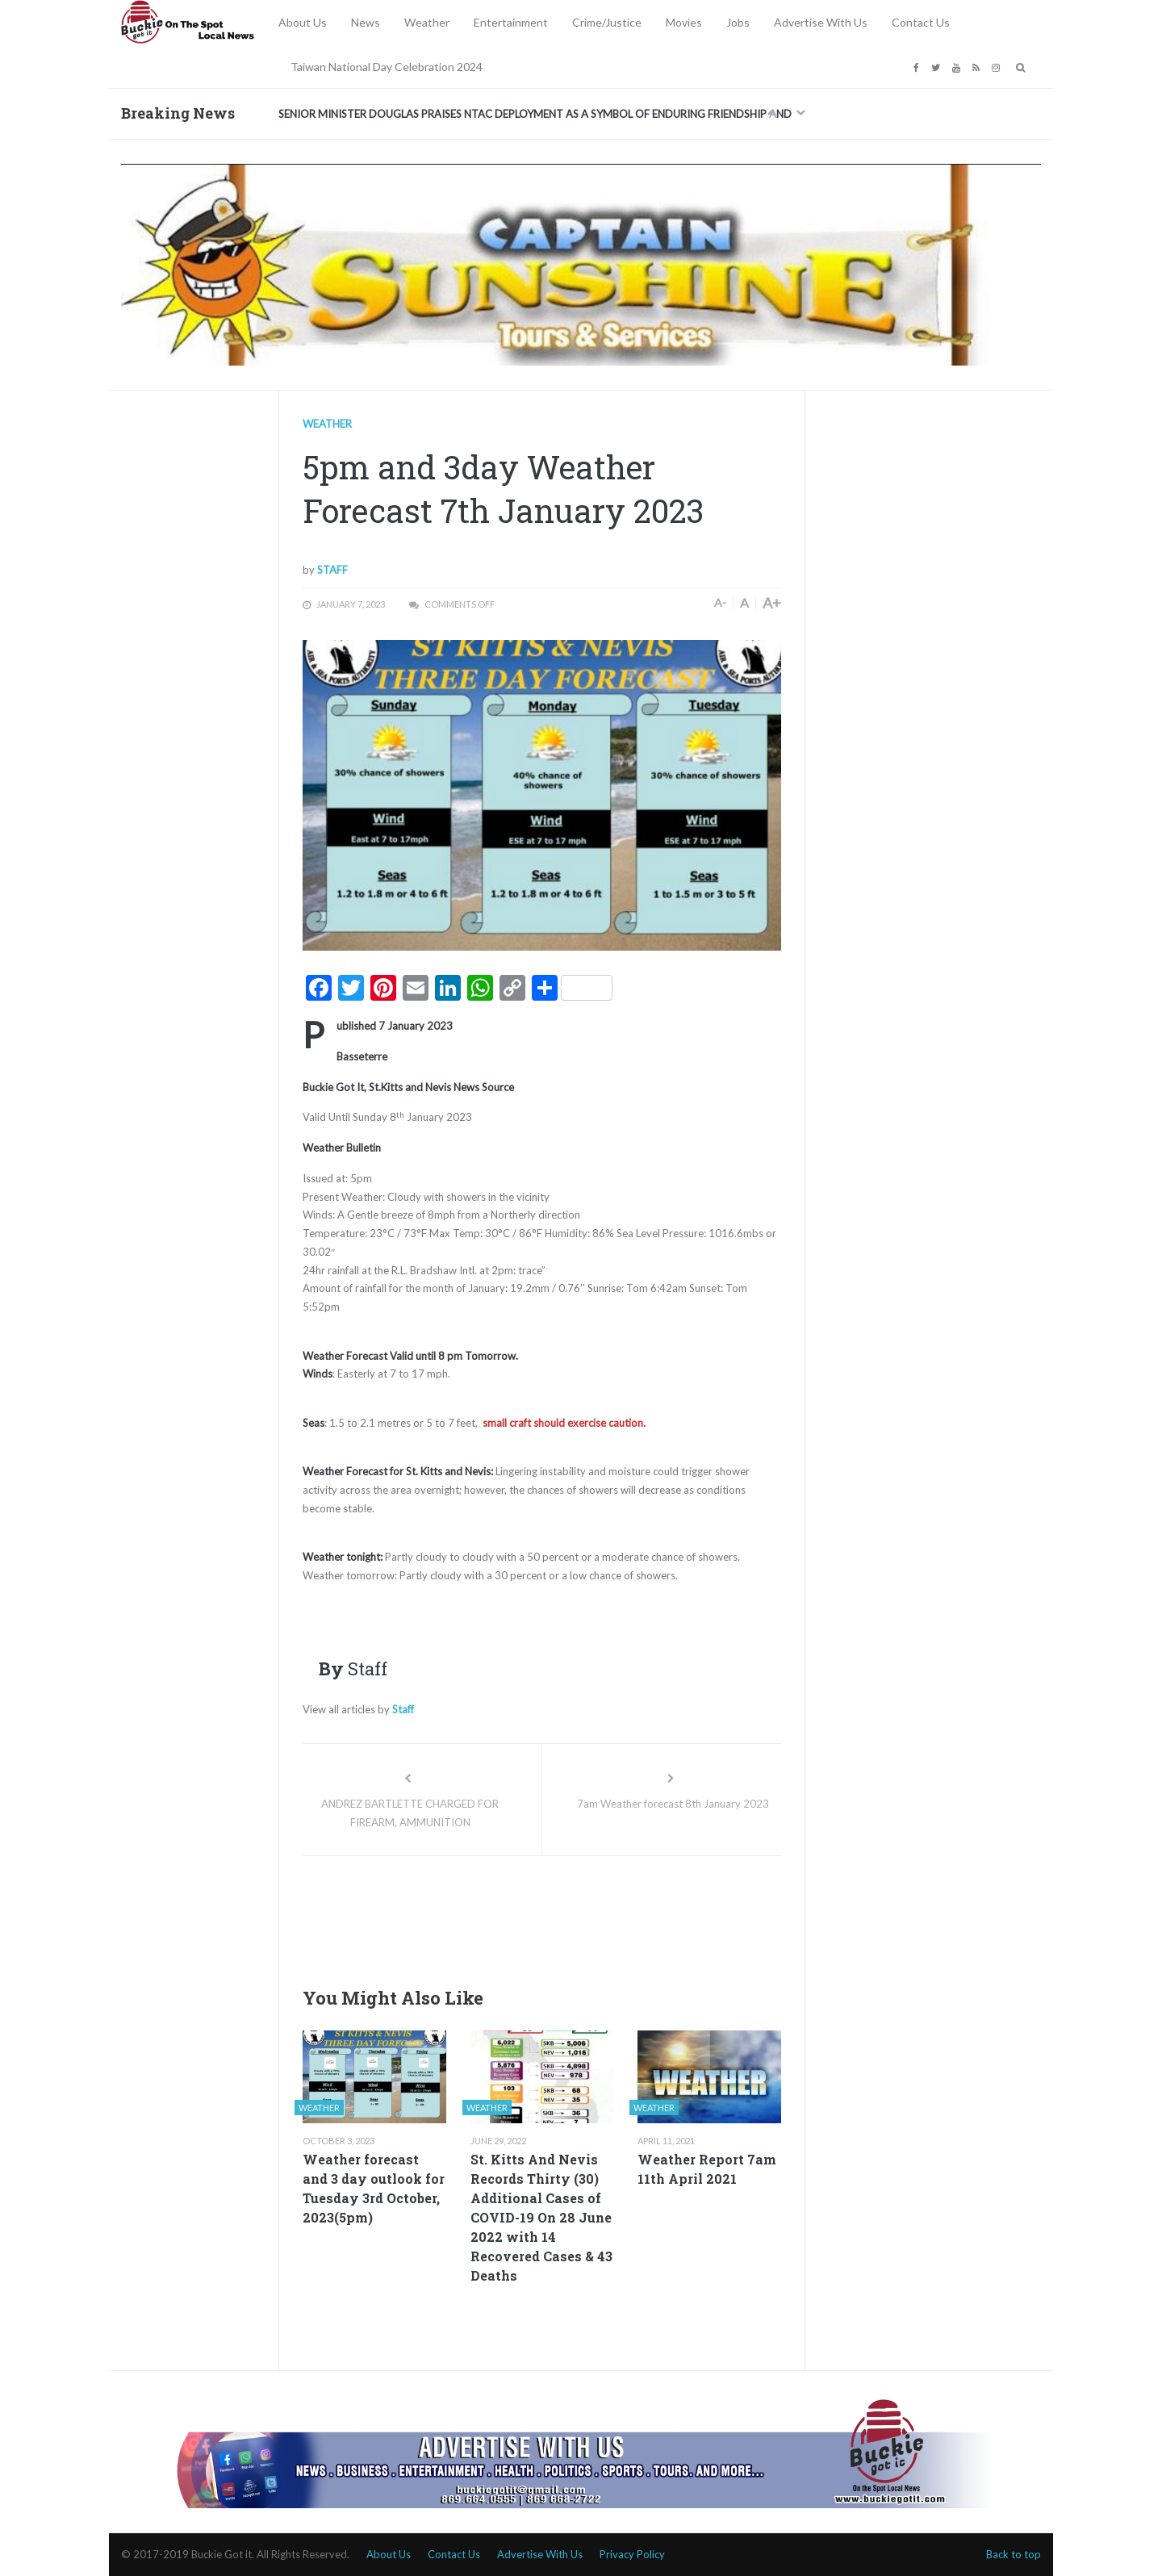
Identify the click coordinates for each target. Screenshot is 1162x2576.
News (365, 22)
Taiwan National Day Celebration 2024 (386, 66)
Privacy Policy (632, 2554)
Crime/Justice (607, 22)
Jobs (738, 22)
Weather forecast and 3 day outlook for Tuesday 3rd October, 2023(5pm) (374, 2188)
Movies (684, 22)
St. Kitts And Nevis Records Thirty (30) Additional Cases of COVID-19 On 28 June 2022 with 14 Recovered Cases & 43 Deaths (541, 2217)
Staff (332, 569)
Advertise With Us (820, 22)
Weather (426, 22)
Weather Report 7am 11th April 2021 (706, 2169)
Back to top (1013, 2554)
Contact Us (921, 22)
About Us (302, 22)
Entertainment (511, 22)
